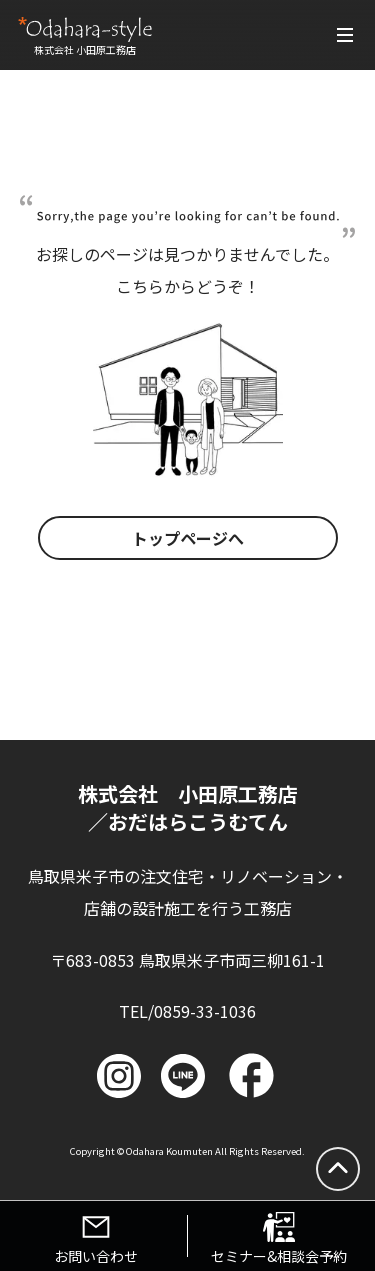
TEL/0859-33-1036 (187, 1011)
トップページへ (188, 538)
